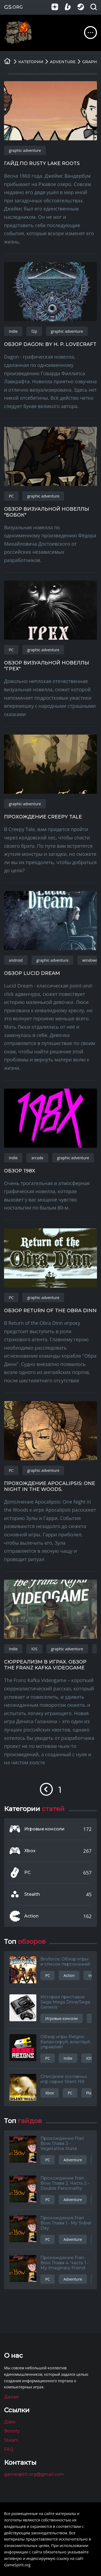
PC (11, 496)
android (16, 960)
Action (31, 1916)
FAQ (8, 2449)
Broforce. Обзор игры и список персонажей (65, 1961)
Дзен (10, 2421)
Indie (13, 331)
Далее (11, 2396)
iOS (34, 1648)
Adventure (73, 2159)
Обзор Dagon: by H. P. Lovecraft (50, 344)
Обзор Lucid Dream (32, 973)
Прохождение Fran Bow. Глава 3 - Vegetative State (62, 2143)
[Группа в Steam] (83, 7)
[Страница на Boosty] (70, 7)
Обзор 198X (19, 1171)
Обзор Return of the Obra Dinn (50, 1311)
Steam (11, 2440)
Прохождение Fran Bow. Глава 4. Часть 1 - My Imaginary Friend (64, 2262)
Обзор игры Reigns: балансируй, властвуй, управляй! (65, 2041)
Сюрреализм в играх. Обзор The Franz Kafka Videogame (45, 1665)
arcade (37, 1157)
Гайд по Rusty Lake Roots (42, 163)
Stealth (32, 1894)
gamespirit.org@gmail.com (34, 2474)
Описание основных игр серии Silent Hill (63, 2079)
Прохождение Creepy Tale (43, 817)
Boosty (12, 2431)
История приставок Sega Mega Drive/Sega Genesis (65, 2002)
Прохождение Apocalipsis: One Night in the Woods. (49, 1486)
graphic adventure (25, 150)
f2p (34, 331)
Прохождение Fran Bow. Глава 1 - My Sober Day (66, 2223)
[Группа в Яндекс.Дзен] (57, 7)
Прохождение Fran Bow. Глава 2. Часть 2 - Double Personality (64, 2183)
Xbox (30, 1850)
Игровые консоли (44, 1828)
